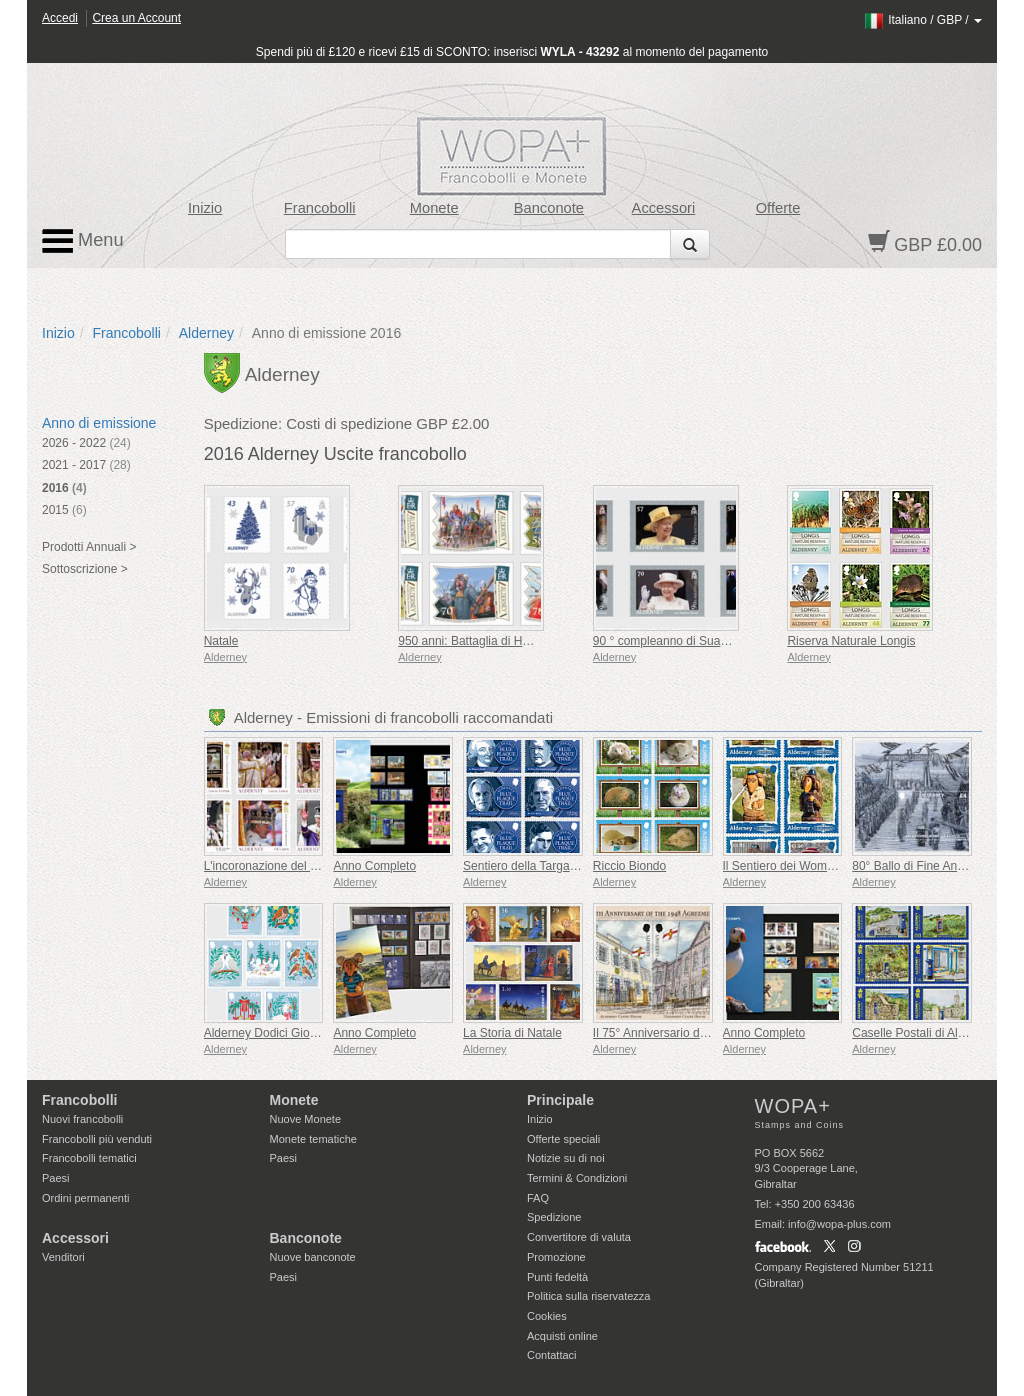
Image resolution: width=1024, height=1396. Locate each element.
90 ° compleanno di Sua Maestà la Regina (705, 641)
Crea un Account (136, 18)
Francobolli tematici (89, 1158)
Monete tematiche (313, 1139)
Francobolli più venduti (97, 1139)
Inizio (205, 208)
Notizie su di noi (566, 1158)
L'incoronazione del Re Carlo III (287, 866)
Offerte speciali (563, 1139)
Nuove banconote (313, 1257)
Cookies (547, 1316)
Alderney (206, 333)
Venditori (63, 1257)
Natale (221, 641)
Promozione (556, 1257)
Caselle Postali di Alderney (923, 1033)
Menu (83, 241)
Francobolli (320, 208)
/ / (922, 20)
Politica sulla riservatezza (589, 1296)
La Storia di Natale (512, 1033)
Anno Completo (374, 866)
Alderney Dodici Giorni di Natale (289, 1033)
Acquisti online (562, 1336)
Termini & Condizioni (577, 1178)
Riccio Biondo (629, 866)
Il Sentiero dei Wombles (786, 866)
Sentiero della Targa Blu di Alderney (558, 866)
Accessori (664, 208)
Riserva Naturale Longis (851, 641)
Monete (434, 208)
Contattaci (552, 1355)
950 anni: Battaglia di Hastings (479, 641)
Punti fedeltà (557, 1277)
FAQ (538, 1198)
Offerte (778, 208)
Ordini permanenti (85, 1198)
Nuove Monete (306, 1119)
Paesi (56, 1178)
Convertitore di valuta (579, 1237)
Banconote (549, 208)
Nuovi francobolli (82, 1119)
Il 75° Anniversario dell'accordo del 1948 (699, 1033)
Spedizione (554, 1217)
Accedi (60, 18)
